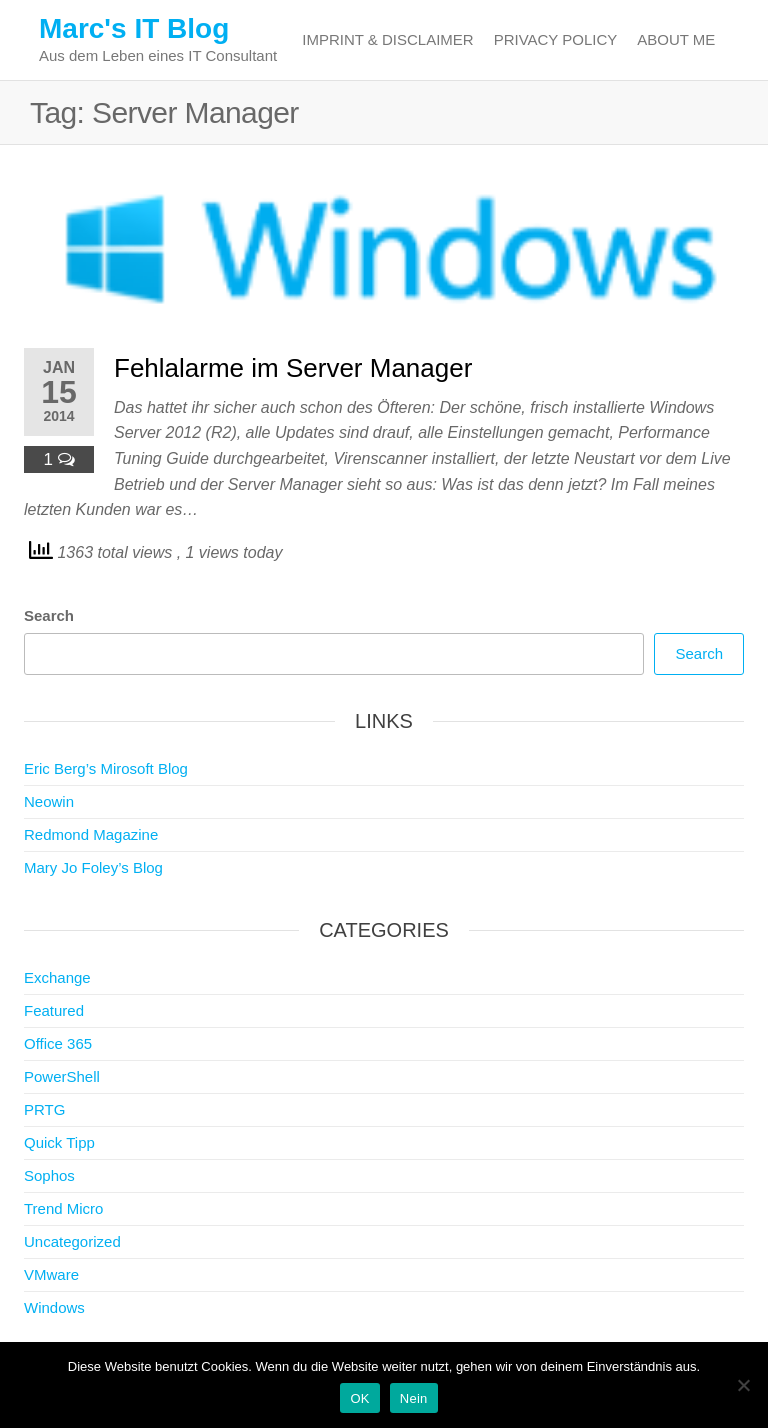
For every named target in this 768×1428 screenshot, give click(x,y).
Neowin (49, 801)
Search (49, 615)
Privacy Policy (556, 39)
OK (359, 1398)
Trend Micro (63, 1208)
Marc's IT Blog (134, 28)
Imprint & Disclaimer (387, 39)
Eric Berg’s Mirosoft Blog (106, 768)
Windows (54, 1307)
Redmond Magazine (91, 834)
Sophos (49, 1175)
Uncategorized (72, 1241)
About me (676, 39)
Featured (54, 1010)
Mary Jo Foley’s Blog (93, 867)
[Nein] (743, 1385)
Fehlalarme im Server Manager (293, 368)
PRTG (44, 1109)
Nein (414, 1398)
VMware (51, 1274)
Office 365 (58, 1043)
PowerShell (62, 1076)
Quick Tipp (59, 1142)
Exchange (57, 977)
